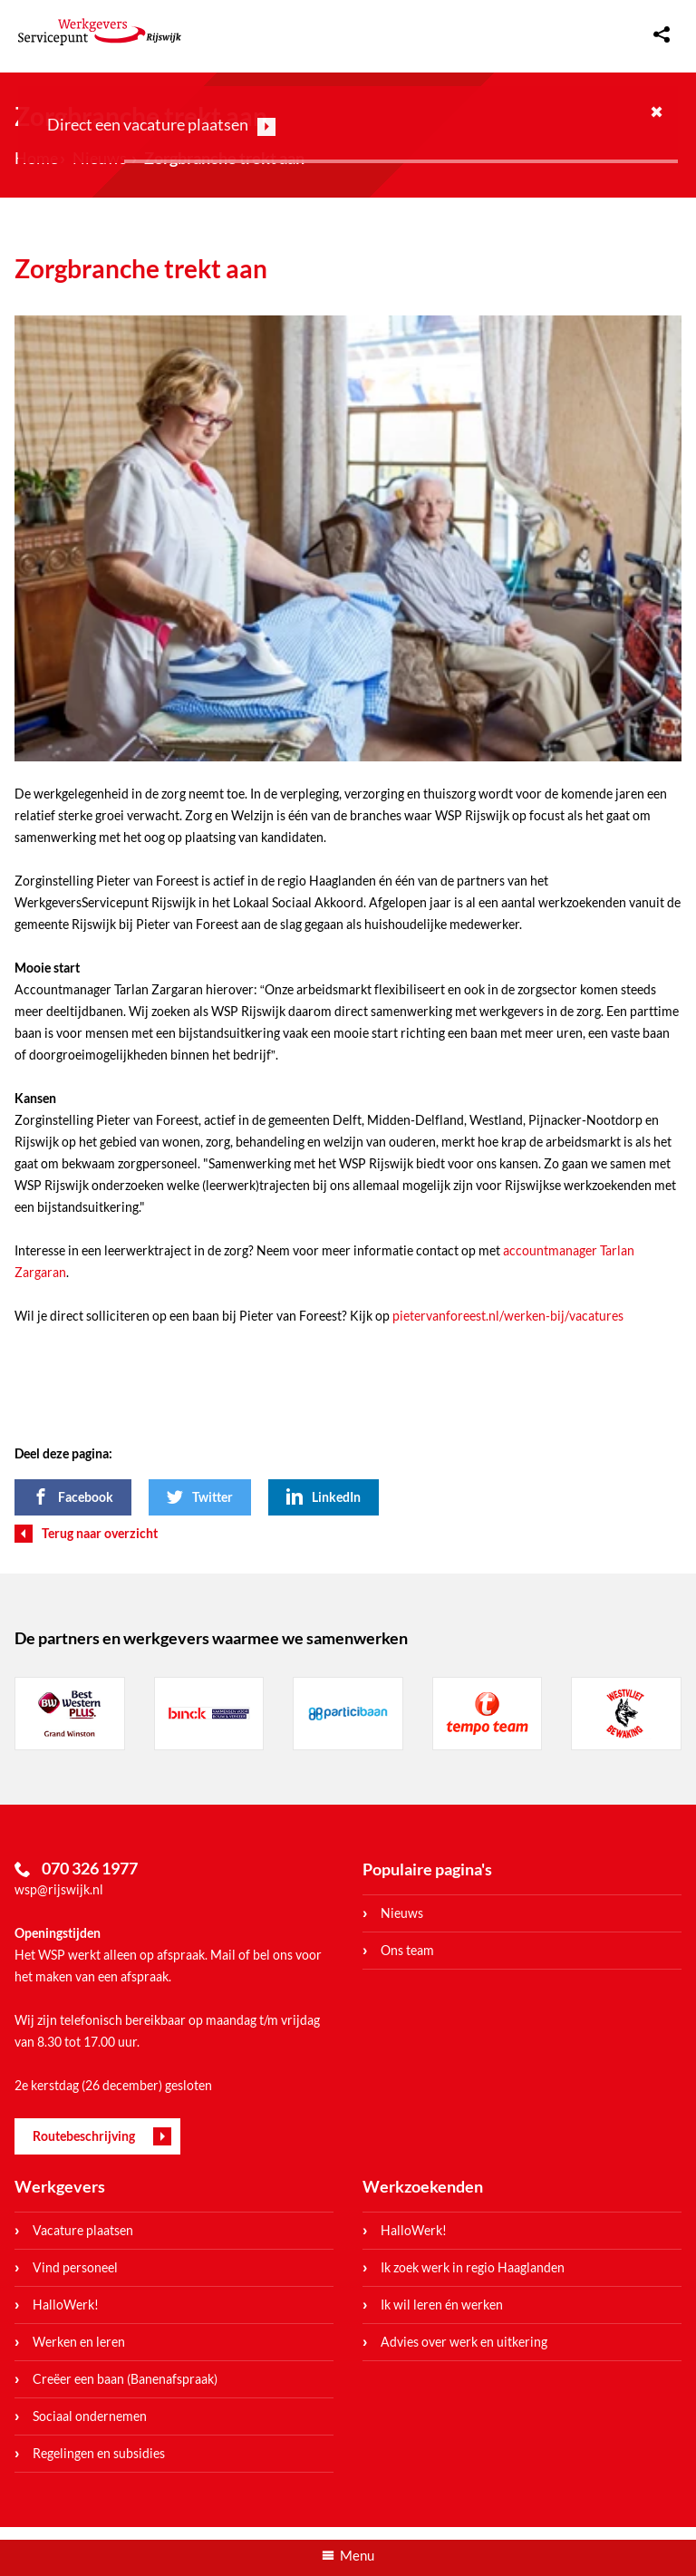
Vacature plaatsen (83, 2230)
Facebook (85, 1497)
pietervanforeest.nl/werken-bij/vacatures (508, 1315)
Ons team (407, 1950)
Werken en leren (79, 2341)
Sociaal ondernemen (90, 2416)
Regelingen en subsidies (99, 2453)
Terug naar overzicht (100, 1533)
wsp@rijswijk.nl (58, 1889)
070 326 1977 (90, 1868)
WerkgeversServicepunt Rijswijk (99, 31)
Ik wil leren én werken (442, 2304)
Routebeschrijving (84, 2136)
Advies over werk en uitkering (464, 2341)
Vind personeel (75, 2267)
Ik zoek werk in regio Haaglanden (473, 2267)
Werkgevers (59, 2186)
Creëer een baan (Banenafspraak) (125, 2379)
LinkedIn (336, 1497)
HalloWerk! (66, 2304)
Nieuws (402, 1913)
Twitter (212, 1497)
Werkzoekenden (422, 2186)
